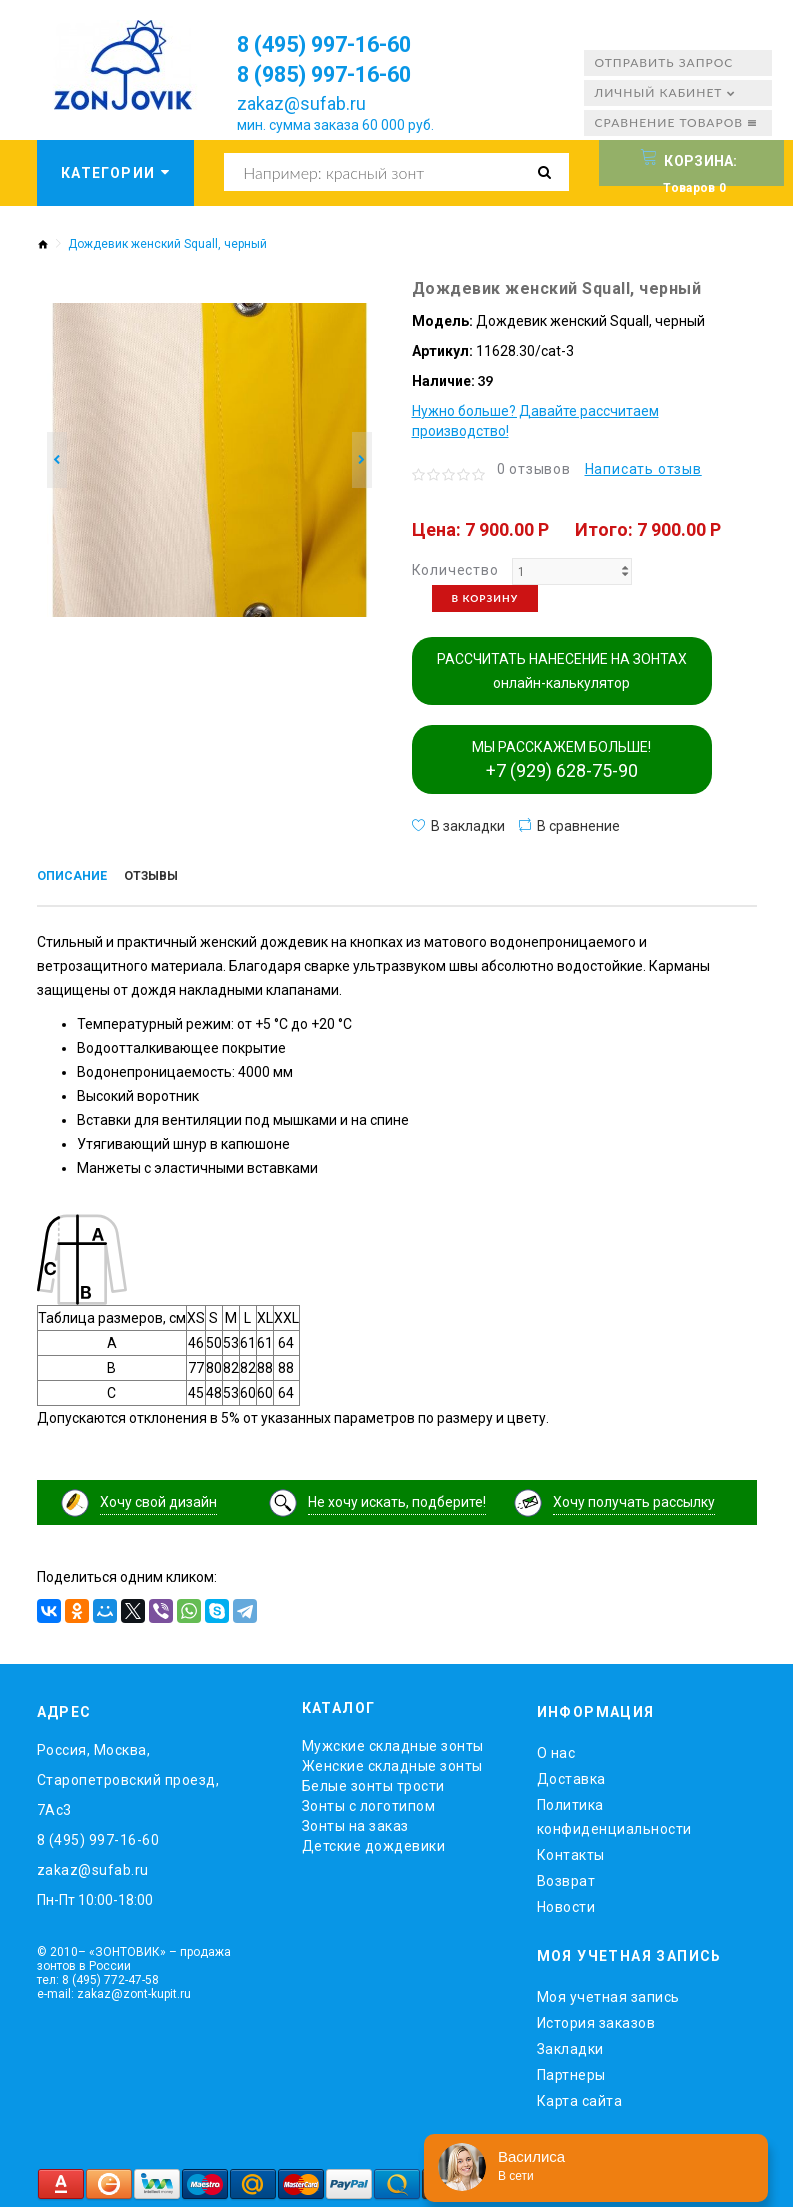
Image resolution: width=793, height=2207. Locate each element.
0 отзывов (534, 469)
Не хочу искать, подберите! (397, 1499)
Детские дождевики (374, 1843)
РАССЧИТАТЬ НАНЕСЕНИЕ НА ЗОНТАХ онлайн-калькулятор (562, 671)
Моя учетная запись (608, 1993)
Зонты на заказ (355, 1823)
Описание (75, 878)
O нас (556, 1750)
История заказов (596, 2019)
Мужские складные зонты (393, 1743)
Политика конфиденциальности (614, 1814)
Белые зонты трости (373, 1783)
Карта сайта (580, 2097)
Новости (566, 1904)
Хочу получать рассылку (634, 1499)
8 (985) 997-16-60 (337, 74)
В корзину (485, 598)
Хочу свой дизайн (158, 1499)
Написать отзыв (643, 469)
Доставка (571, 1776)
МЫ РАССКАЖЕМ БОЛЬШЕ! (561, 760)
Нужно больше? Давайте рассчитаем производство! (535, 421)
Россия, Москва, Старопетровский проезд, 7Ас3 (128, 1777)
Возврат (566, 1878)
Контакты (571, 1852)
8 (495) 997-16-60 (337, 44)
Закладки (570, 2045)
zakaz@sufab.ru (301, 103)
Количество (455, 570)
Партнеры (571, 2071)
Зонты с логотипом (369, 1803)
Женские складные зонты (392, 1763)
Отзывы (162, 878)
